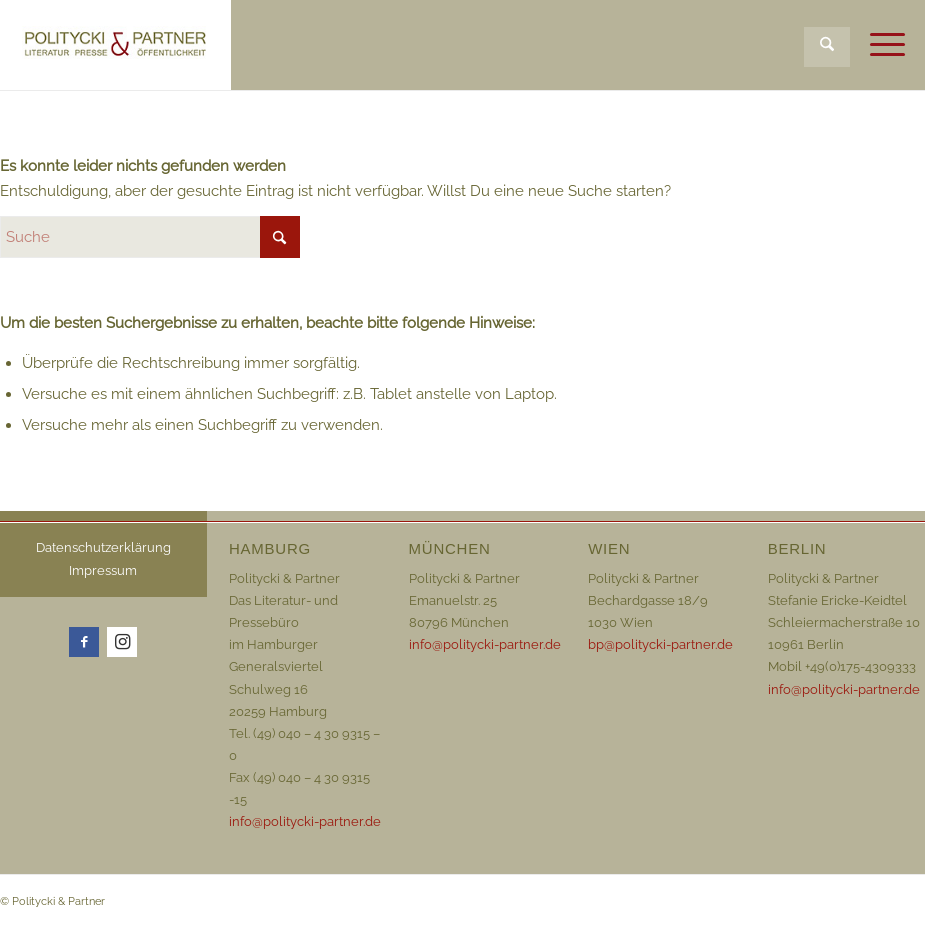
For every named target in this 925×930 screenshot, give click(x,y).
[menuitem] (827, 33)
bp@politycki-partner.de (660, 644)
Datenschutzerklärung (103, 547)
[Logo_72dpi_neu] (115, 45)
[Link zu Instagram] (122, 642)
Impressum (103, 570)
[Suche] (827, 47)
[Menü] (877, 45)
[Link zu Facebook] (84, 642)
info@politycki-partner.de (305, 821)
